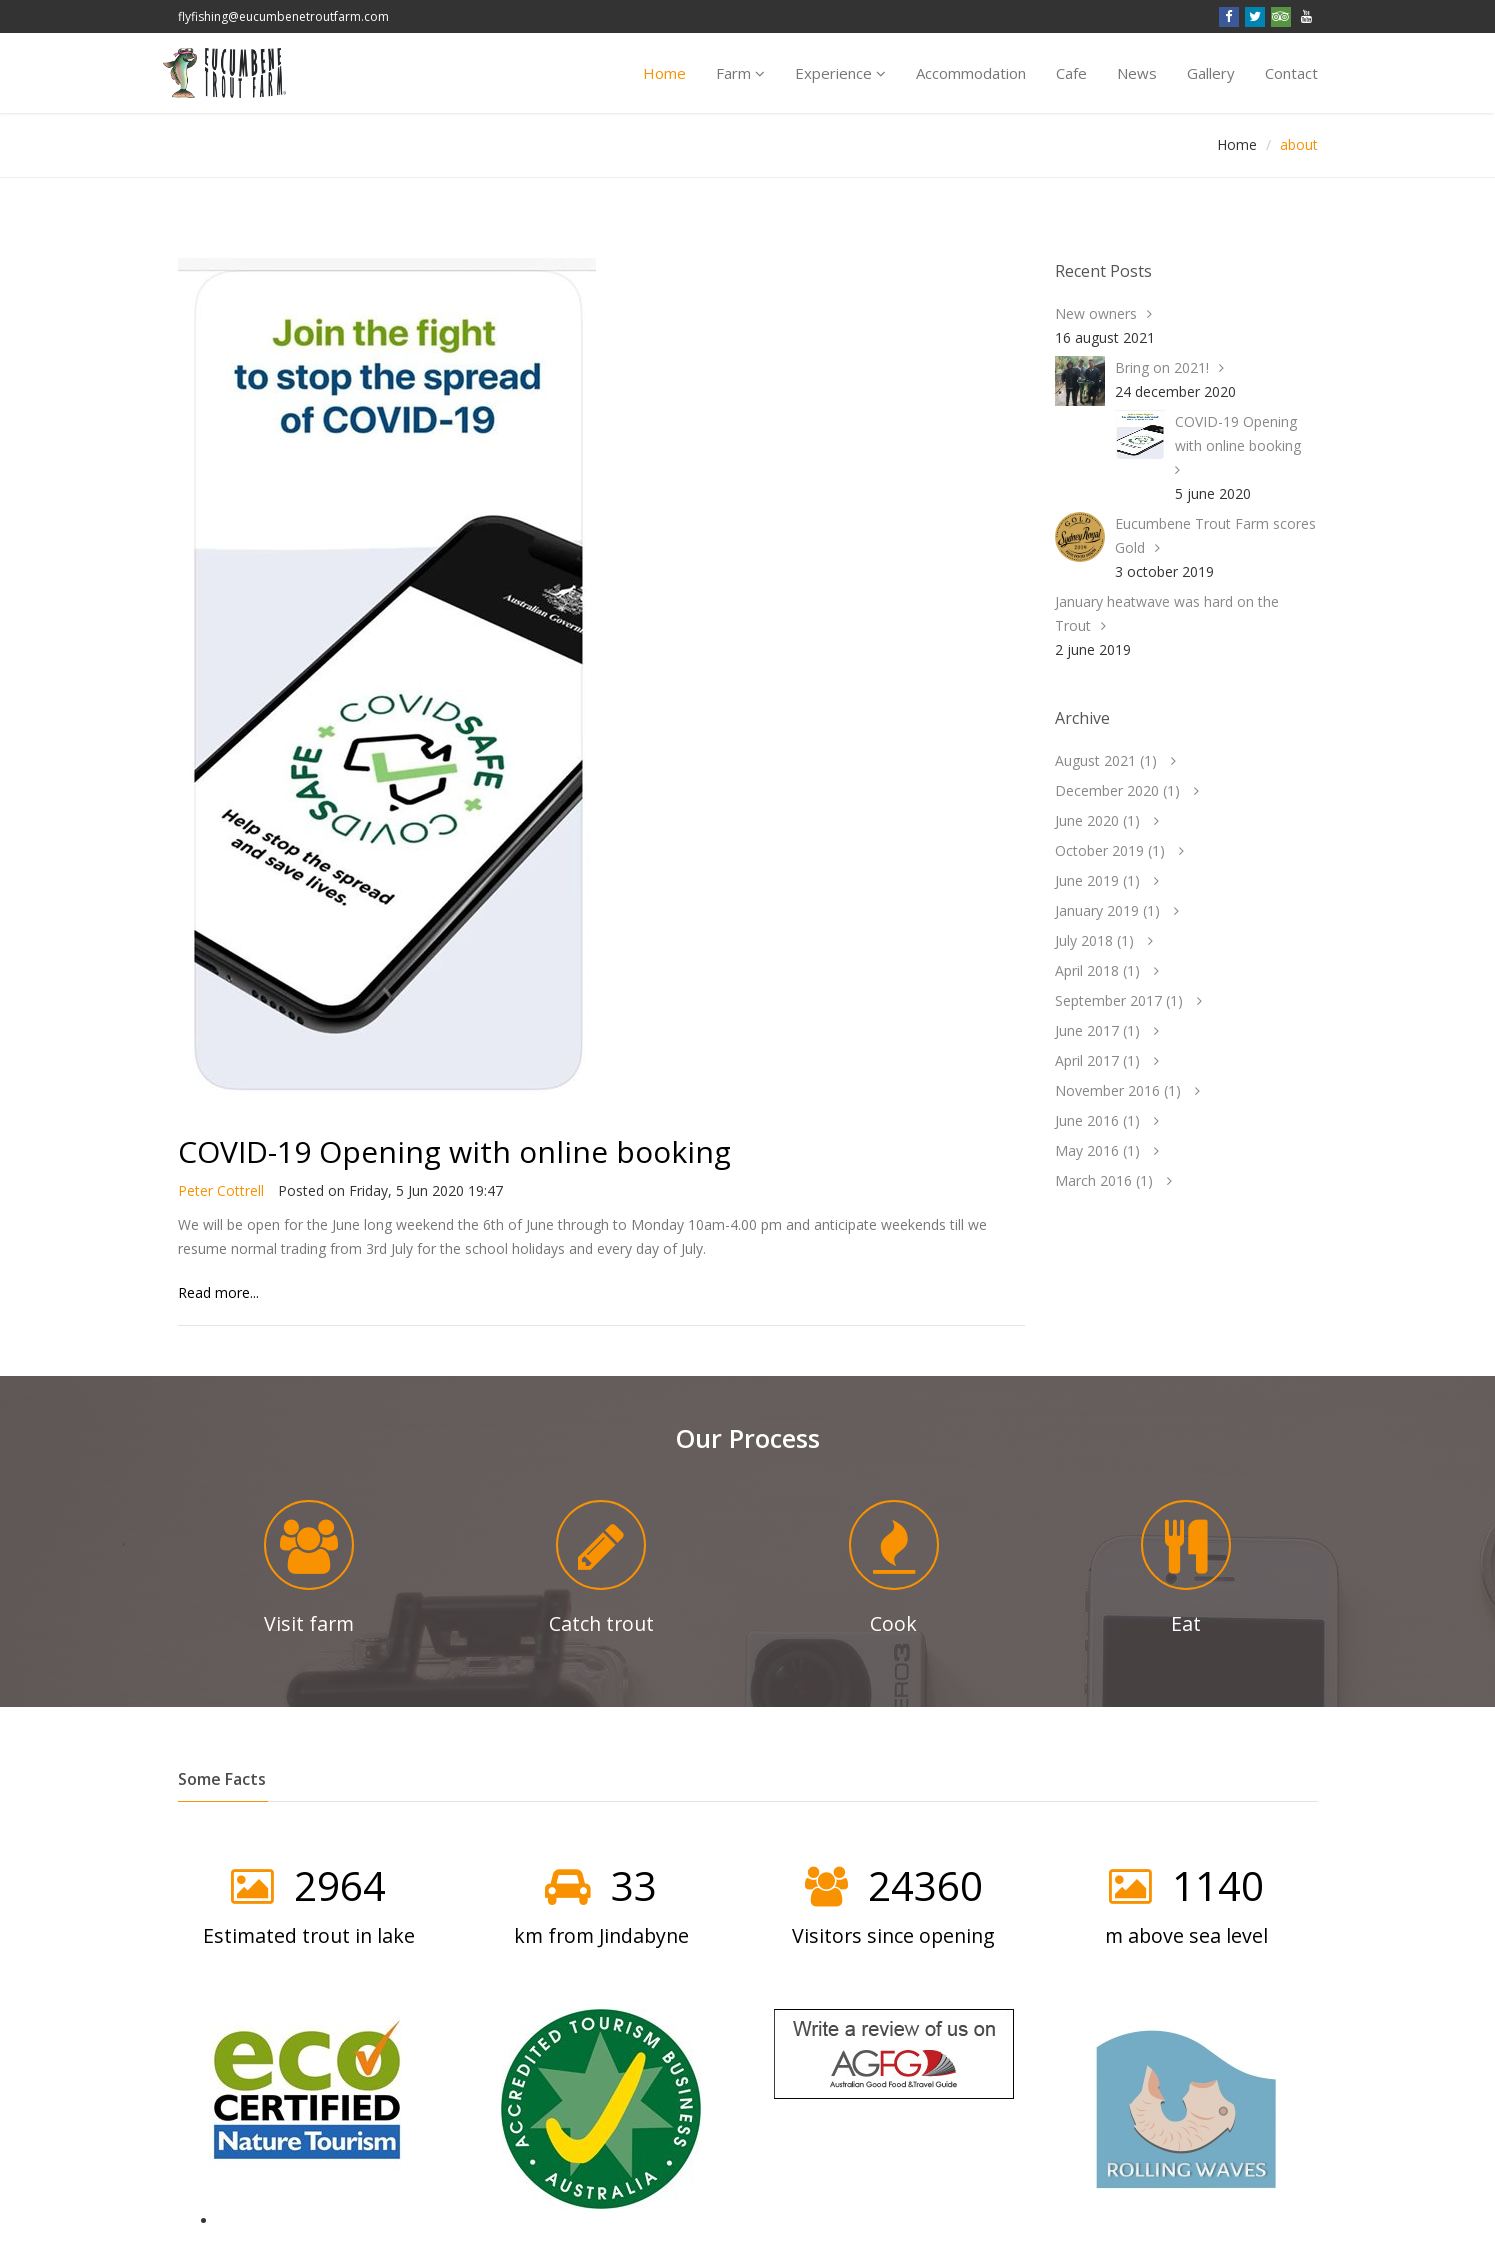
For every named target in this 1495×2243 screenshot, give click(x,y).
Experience (840, 73)
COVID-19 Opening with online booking (454, 1151)
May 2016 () (1097, 1150)
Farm (740, 73)
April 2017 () (1097, 1060)
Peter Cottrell (221, 1190)
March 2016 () (1104, 1180)
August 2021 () (1106, 760)
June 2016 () (1097, 1120)
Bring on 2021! (1162, 367)
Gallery (1211, 73)
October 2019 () (1110, 850)
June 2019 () (1097, 880)
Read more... (218, 1292)
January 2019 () (1107, 910)
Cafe (1071, 73)
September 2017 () (1119, 1000)
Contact (1291, 73)
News (1137, 73)
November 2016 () (1118, 1090)
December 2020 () (1117, 790)
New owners (1096, 313)
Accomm (971, 73)
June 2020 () (1097, 820)
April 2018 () (1097, 970)
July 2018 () (1094, 940)
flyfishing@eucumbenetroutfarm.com (283, 16)
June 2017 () (1097, 1030)
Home (664, 73)
